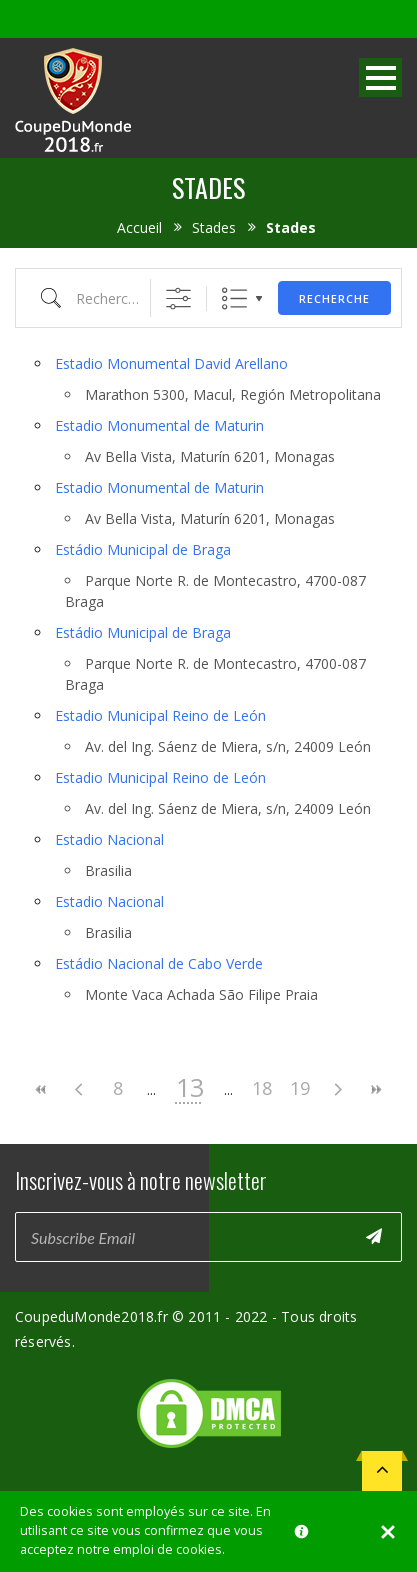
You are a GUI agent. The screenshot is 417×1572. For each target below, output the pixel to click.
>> (376, 1089)
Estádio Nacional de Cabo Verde (159, 963)
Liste (234, 298)
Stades (214, 227)
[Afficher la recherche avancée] (178, 298)
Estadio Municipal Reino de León (160, 715)
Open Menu (380, 77)
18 (262, 1088)
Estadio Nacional (109, 839)
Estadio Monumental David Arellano (171, 363)
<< (42, 1089)
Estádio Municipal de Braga (143, 549)
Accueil (139, 227)
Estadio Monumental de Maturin (159, 425)
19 (300, 1088)
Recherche (334, 298)
